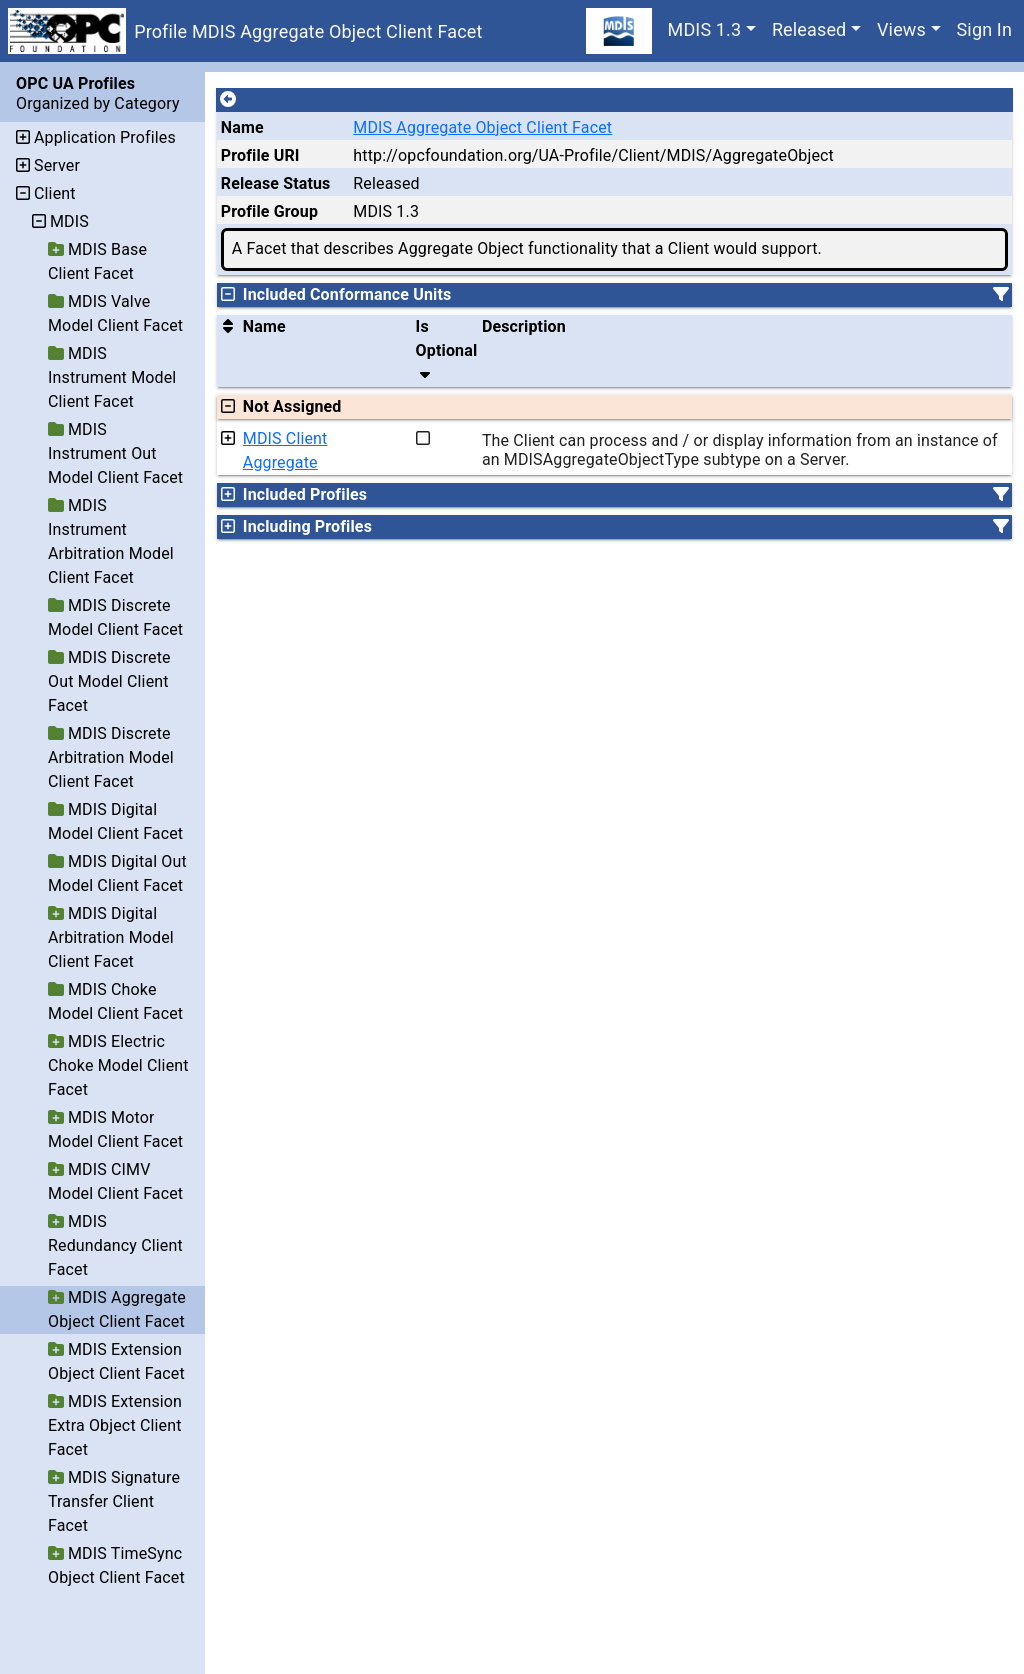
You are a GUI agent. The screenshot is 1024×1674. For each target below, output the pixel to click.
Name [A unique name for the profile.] (242, 127)
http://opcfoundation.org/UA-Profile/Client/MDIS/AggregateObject (593, 155)
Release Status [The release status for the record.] (276, 183)
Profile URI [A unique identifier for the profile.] (260, 155)
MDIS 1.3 (705, 29)
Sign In (984, 29)
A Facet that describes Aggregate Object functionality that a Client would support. (527, 248)
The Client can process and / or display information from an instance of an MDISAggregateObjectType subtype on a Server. (740, 450)
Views (901, 29)
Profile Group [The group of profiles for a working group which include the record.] (269, 211)
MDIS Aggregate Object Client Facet (482, 127)
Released (809, 29)
